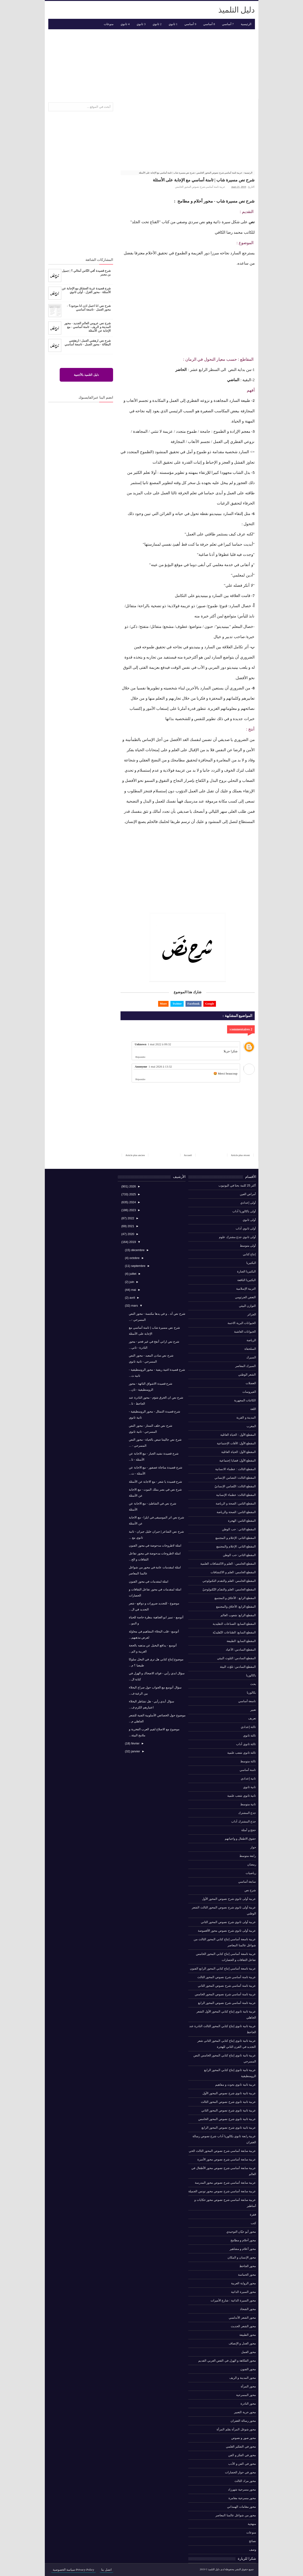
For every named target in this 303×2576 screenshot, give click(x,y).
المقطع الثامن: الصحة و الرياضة (236, 1503)
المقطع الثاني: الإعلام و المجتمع (235, 1538)
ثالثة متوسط (248, 1761)
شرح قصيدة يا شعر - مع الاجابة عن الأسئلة (155, 1481)
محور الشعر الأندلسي (242, 2318)
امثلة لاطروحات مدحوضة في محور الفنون (155, 1545)
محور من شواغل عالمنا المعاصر (235, 2515)
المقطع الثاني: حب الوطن (239, 1555)
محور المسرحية (246, 2395)
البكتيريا (251, 1263)
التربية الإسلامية (246, 1289)
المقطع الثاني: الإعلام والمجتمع (236, 1546)
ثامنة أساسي (248, 1770)
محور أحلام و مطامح (243, 2240)
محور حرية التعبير (245, 2412)
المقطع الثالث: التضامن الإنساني (235, 1478)
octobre (134, 1258)
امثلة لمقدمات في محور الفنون (148, 1581)
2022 (130, 1218)
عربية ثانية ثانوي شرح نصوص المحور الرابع (229, 2128)
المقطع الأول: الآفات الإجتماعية (236, 1443)
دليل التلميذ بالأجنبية (86, 375)
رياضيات (251, 1873)
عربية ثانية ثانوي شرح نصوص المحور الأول (229, 2093)
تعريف (252, 1718)
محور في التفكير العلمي (241, 2446)
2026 (132, 1186)
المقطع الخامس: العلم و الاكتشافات (233, 1572)
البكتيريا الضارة (246, 1271)
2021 (130, 1226)
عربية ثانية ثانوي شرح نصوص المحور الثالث (228, 2102)
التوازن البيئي (247, 1306)
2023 (132, 1210)
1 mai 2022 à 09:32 (159, 1044)
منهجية (252, 2524)
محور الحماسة (247, 2275)
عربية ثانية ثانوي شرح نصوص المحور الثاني (228, 2110)
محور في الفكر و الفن (242, 2455)
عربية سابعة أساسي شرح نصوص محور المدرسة (225, 2183)
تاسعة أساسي (247, 1701)
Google (210, 1003)
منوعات (251, 2532)
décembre (137, 1250)
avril (132, 1297)
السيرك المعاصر (245, 1366)
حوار (253, 1847)
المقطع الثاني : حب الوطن (239, 1529)
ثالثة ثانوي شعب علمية (241, 1753)
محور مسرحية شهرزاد (242, 2489)
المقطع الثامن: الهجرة (242, 1521)
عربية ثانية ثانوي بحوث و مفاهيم (235, 2085)
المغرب (251, 1426)
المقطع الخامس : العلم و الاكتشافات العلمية (228, 1564)
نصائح (252, 2541)
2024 (132, 1202)
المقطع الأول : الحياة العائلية (238, 1435)
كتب (253, 2223)
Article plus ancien (135, 1155)
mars (134, 1306)
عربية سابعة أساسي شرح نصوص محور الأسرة (226, 2159)
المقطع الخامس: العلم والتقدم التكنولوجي (229, 1581)
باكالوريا (251, 1675)
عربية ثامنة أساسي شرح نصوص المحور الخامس (200, 186)
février (135, 1743)
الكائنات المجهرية (245, 1400)
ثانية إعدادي (248, 1778)
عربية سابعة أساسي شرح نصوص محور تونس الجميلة (222, 2191)
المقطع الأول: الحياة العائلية (238, 1452)
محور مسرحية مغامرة (242, 2498)
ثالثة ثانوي (249, 1735)
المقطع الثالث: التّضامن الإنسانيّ (235, 1486)
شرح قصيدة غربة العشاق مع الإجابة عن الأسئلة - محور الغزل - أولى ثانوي (86, 290)
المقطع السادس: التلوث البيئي (236, 1658)
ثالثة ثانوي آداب (246, 1744)
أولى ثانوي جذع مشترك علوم (237, 1237)
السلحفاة (250, 1349)
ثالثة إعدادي (248, 1727)
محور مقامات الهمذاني (241, 2507)
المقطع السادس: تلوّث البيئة (238, 1667)
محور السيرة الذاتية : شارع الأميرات (233, 2300)
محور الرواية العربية (243, 2283)
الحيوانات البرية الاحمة (242, 1323)
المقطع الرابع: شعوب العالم (238, 1615)
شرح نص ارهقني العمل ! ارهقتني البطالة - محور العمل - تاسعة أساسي (88, 342)
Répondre (140, 1056)
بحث (253, 1684)
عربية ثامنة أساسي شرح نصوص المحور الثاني (227, 1986)
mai (133, 1289)
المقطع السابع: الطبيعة (241, 1641)
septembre (137, 1266)
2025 (132, 1194)
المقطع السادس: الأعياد (241, 1650)
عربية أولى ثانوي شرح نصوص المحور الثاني (228, 1922)
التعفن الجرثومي (245, 1297)
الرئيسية (246, 24)
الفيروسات (249, 1392)
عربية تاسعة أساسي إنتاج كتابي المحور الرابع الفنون (223, 1968)
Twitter (177, 1003)
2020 (130, 1234)
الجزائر (251, 1314)
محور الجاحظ (247, 2266)
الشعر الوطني (247, 1374)
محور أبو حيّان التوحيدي (241, 2232)
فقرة (253, 2214)
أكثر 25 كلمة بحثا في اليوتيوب (237, 1185)
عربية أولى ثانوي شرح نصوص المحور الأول (229, 1899)
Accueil (188, 1155)
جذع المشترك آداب (243, 1821)
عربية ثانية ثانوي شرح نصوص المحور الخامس (227, 2119)
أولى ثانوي (249, 1220)
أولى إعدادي (248, 1203)
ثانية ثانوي (249, 1787)
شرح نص (250, 1890)
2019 (132, 1242)
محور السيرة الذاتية (243, 2292)
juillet (132, 1274)
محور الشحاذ (248, 2309)
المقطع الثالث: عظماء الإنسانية (236, 1495)
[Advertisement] (151, 64)
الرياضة (251, 1340)
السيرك (251, 1357)
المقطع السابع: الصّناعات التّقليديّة (234, 1632)
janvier (135, 1751)
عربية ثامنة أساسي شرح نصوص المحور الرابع (227, 2003)
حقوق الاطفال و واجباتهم (240, 1839)
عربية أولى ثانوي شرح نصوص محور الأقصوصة (227, 1931)
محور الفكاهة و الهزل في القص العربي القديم (227, 2361)
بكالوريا (251, 1692)
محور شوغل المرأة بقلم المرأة (236, 2429)
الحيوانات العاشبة (245, 1332)
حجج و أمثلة (248, 1830)
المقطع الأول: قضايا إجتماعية (237, 1460)
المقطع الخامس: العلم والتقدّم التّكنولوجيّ (229, 1589)
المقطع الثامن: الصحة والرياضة (236, 1512)
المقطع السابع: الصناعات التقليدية (234, 1624)
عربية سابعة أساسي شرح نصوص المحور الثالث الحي (222, 2151)
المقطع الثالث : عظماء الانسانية (235, 1469)
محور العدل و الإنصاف (242, 2343)
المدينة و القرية (246, 1417)
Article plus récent (240, 1155)
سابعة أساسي (247, 1882)
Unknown (140, 1044)
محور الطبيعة (247, 2335)
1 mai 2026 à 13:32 (160, 1066)
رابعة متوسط (247, 1856)
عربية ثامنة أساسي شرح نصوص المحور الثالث (226, 1977)
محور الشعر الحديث (243, 2326)
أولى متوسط (248, 1246)
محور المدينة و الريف (242, 2378)
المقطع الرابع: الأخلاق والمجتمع (236, 1607)
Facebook (193, 1003)
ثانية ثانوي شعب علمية (241, 1796)
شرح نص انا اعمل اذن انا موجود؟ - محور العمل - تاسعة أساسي (89, 307)
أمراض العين (248, 1194)
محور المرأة (248, 2386)
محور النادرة (248, 2404)
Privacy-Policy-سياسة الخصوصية (73, 2570)
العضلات (251, 1383)
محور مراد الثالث (245, 2481)
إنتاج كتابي (249, 1254)
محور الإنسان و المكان (242, 2257)
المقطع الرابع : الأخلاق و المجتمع (235, 1598)
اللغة (253, 1409)
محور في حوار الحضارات (240, 2472)
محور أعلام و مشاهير (243, 2249)
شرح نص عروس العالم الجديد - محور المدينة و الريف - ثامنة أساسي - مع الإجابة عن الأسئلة (87, 326)
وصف (252, 2550)
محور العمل (248, 2352)
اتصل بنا (106, 2570)
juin (131, 1282)
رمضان (251, 1864)
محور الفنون (248, 2369)
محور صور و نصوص (243, 2438)
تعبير (253, 1710)
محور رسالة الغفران (243, 2421)
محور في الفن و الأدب (242, 2464)
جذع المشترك (247, 1813)
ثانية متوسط (248, 1804)
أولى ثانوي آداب (246, 1228)
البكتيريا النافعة (246, 1280)
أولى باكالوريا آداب (244, 1211)
